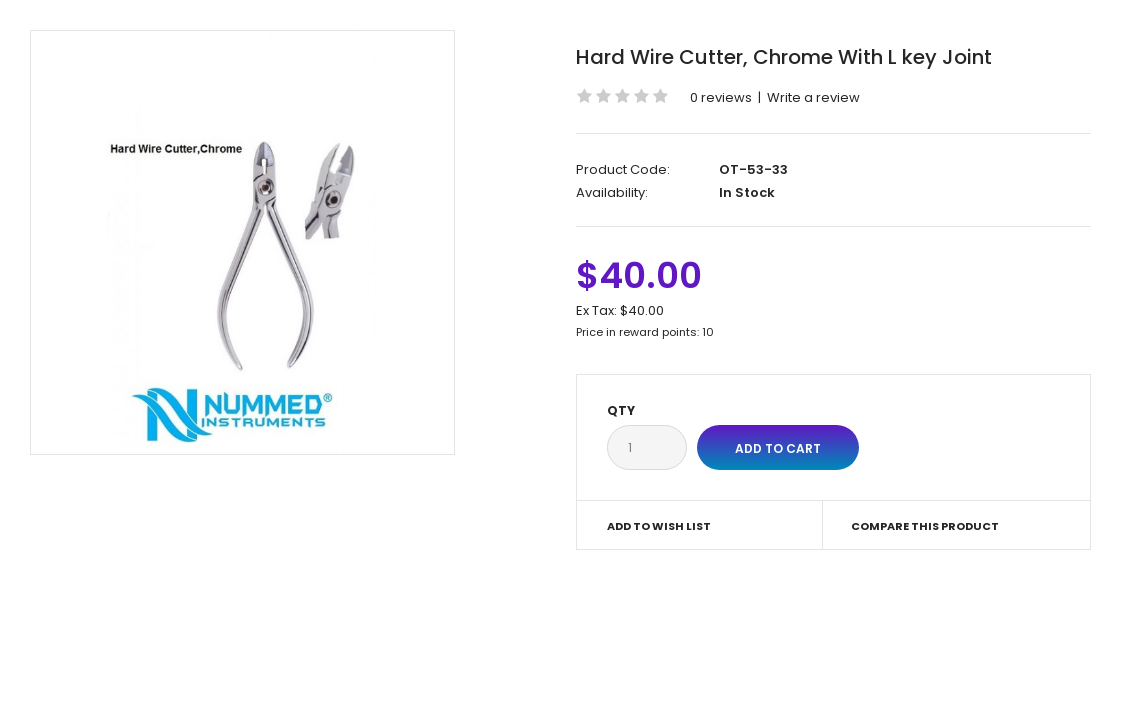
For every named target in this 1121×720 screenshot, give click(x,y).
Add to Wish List (659, 526)
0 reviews (721, 97)
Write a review (813, 97)
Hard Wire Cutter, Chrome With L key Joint (784, 57)
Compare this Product (925, 526)
